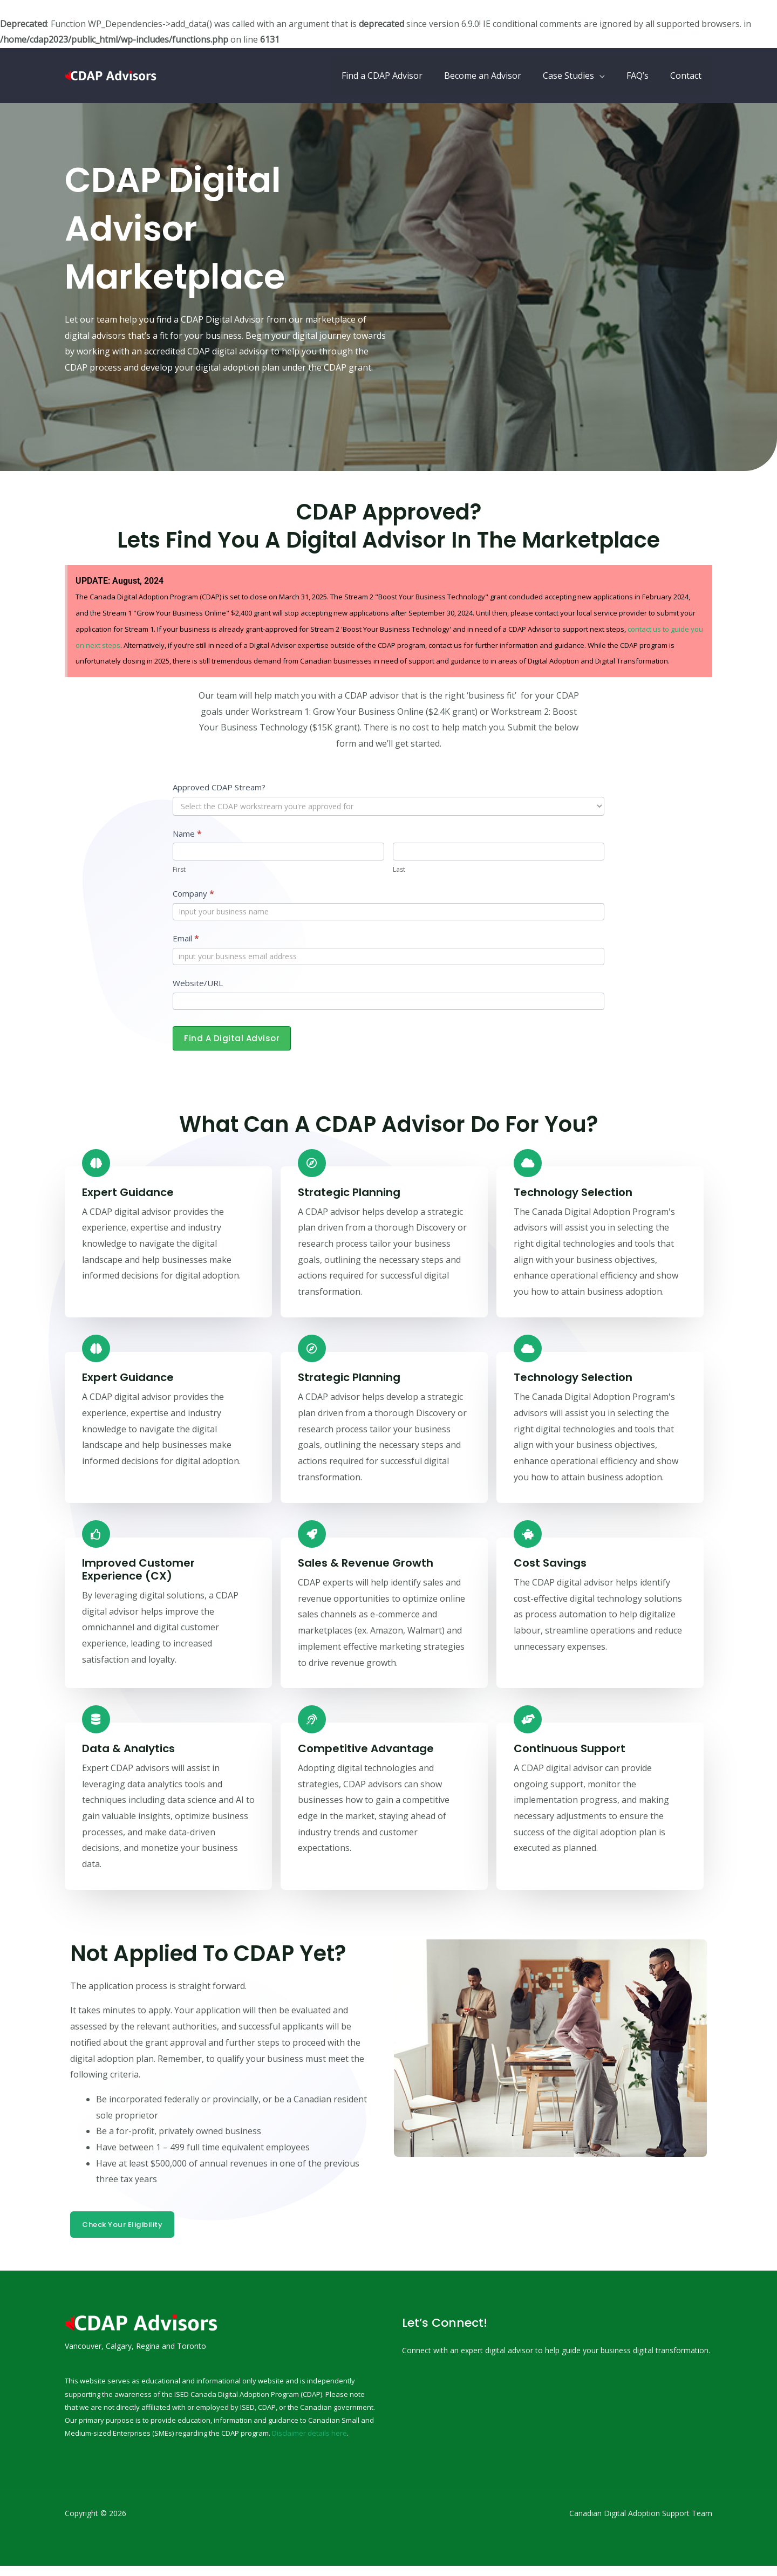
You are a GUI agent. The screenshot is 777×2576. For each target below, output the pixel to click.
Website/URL (198, 983)
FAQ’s (644, 75)
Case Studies (579, 75)
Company (193, 893)
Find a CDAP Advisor (401, 75)
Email (186, 938)
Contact (688, 75)
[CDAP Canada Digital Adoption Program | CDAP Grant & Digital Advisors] (113, 74)
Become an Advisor (497, 75)
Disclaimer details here (309, 2443)
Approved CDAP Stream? (219, 787)
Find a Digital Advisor (232, 1038)
